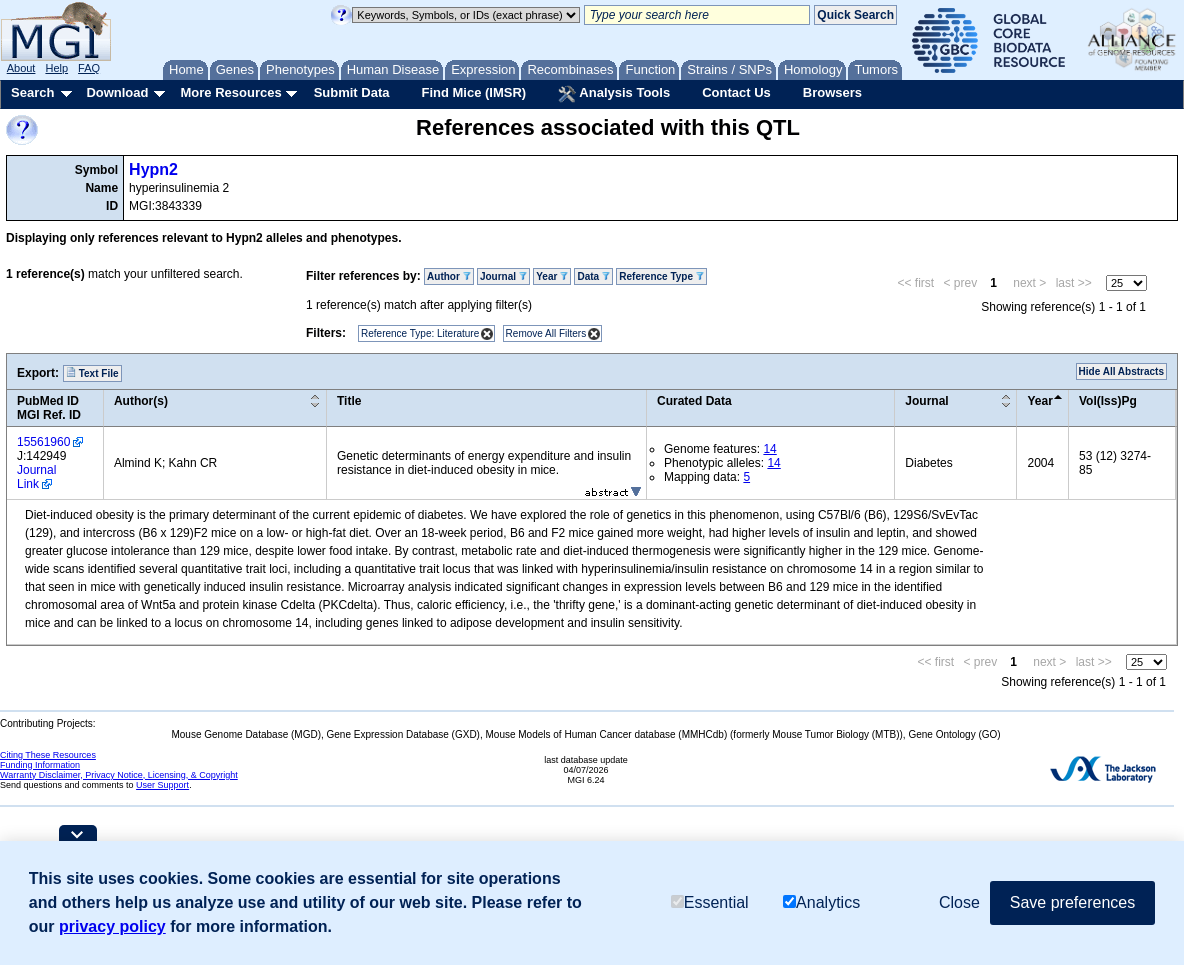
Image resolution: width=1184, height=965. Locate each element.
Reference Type (661, 276)
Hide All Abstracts (1121, 371)
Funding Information (40, 765)
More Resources (230, 92)
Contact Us (736, 92)
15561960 (43, 442)
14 (769, 449)
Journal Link (36, 477)
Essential (710, 902)
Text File (92, 373)
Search (32, 92)
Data (593, 276)
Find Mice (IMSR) (473, 92)
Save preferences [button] (1072, 902)
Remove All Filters (546, 333)
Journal (503, 276)
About (21, 68)
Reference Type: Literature (420, 333)
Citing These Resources (48, 755)
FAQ (89, 68)
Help (56, 68)
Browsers (832, 92)
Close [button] (959, 902)
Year (552, 276)
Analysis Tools (614, 94)
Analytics (821, 902)
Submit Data (352, 92)
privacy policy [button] (112, 926)
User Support (162, 785)
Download (117, 92)
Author (449, 276)
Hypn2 (153, 169)
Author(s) (141, 401)
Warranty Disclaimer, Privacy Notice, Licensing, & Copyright (119, 775)
